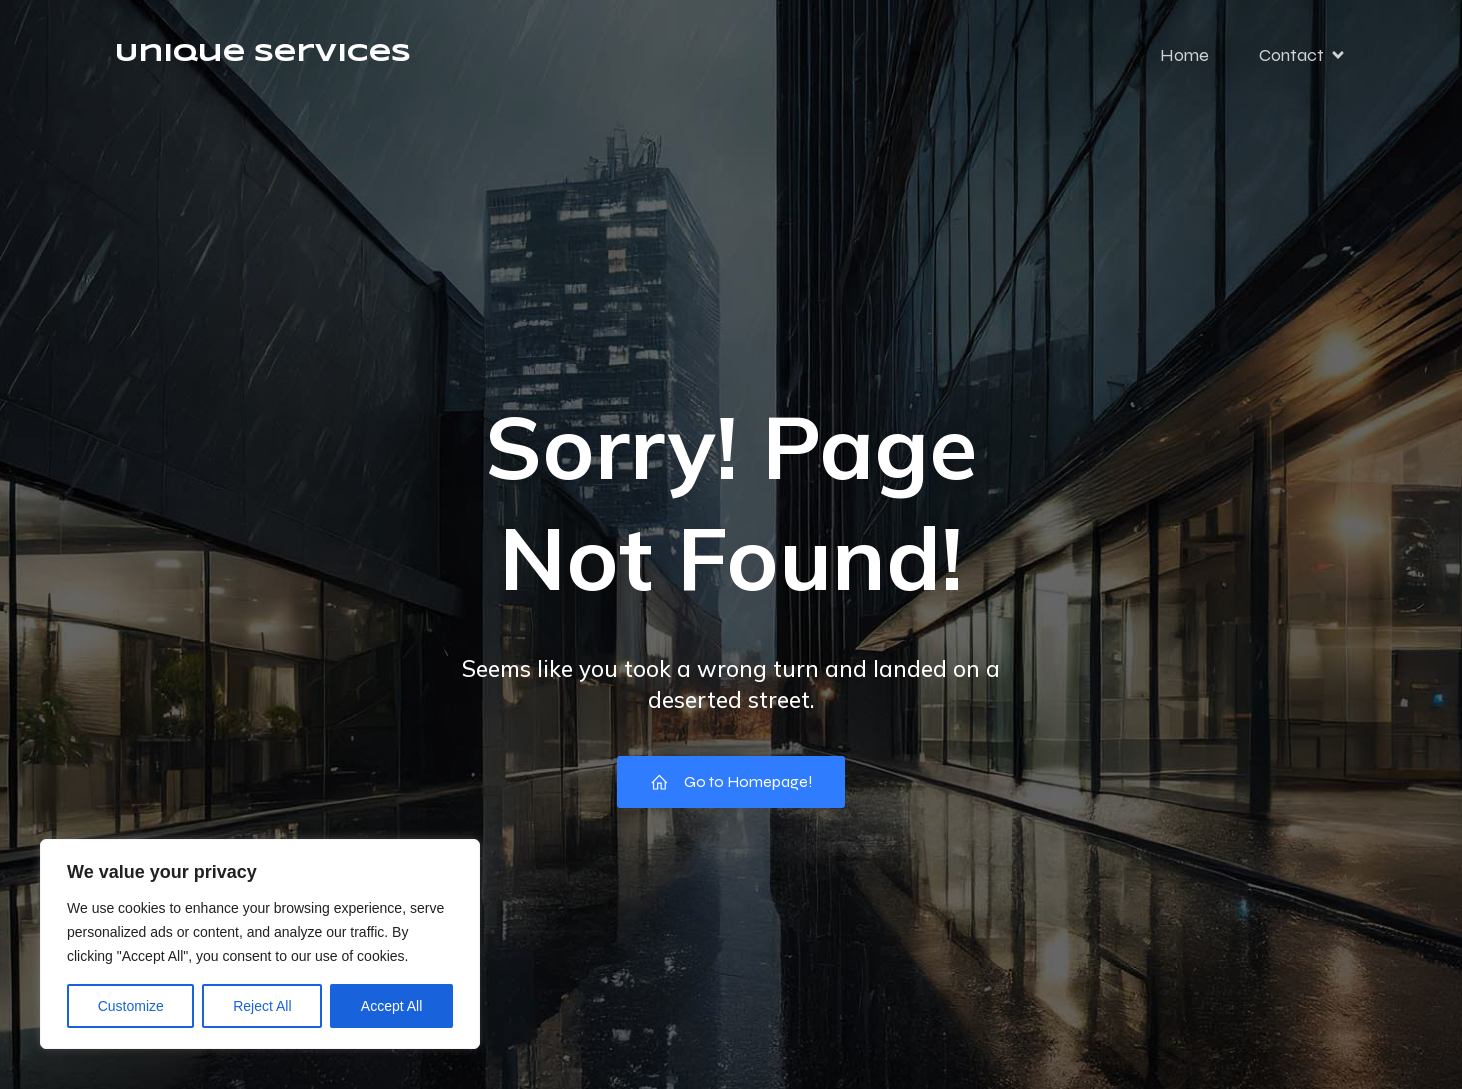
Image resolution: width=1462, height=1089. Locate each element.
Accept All (391, 1006)
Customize (131, 1006)
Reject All (262, 1006)
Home (1184, 55)
